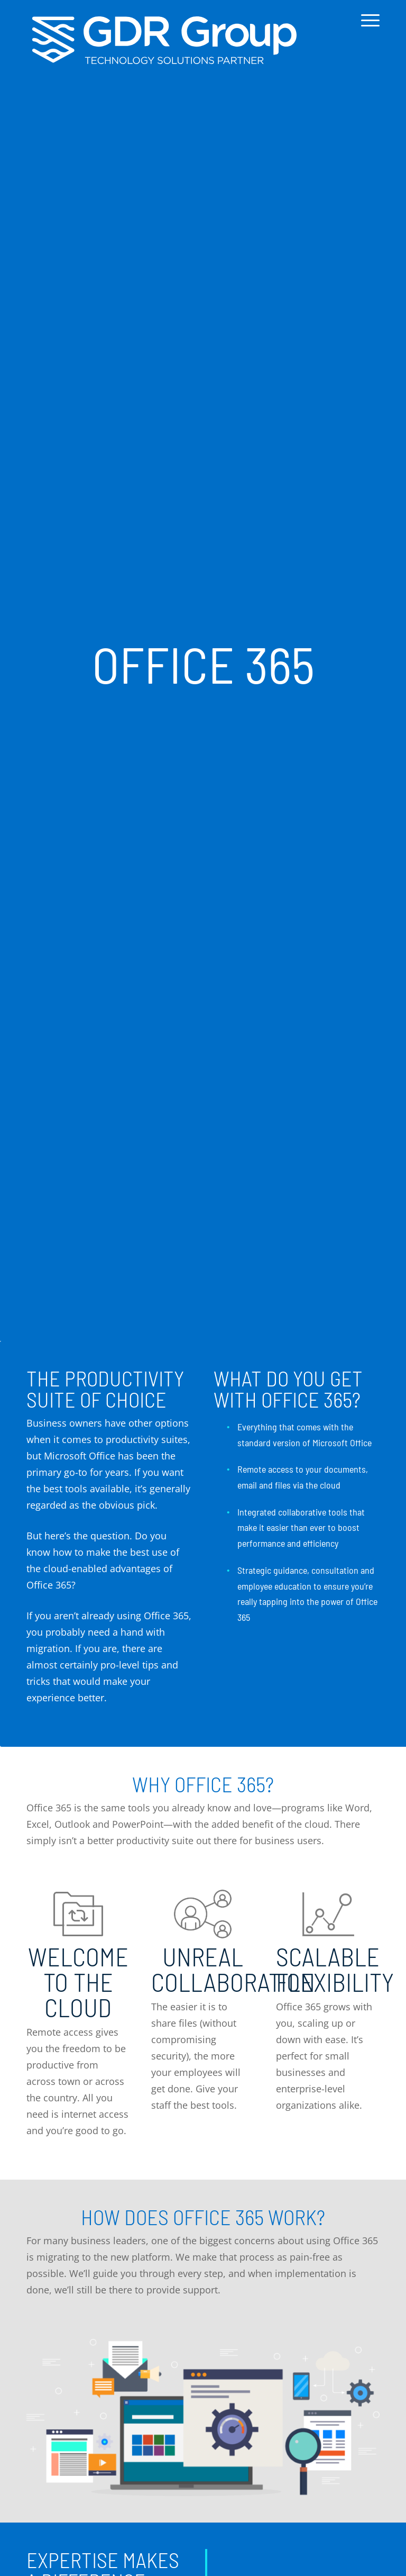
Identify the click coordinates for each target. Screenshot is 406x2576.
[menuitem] (368, 28)
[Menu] (368, 28)
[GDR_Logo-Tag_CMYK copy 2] (164, 40)
